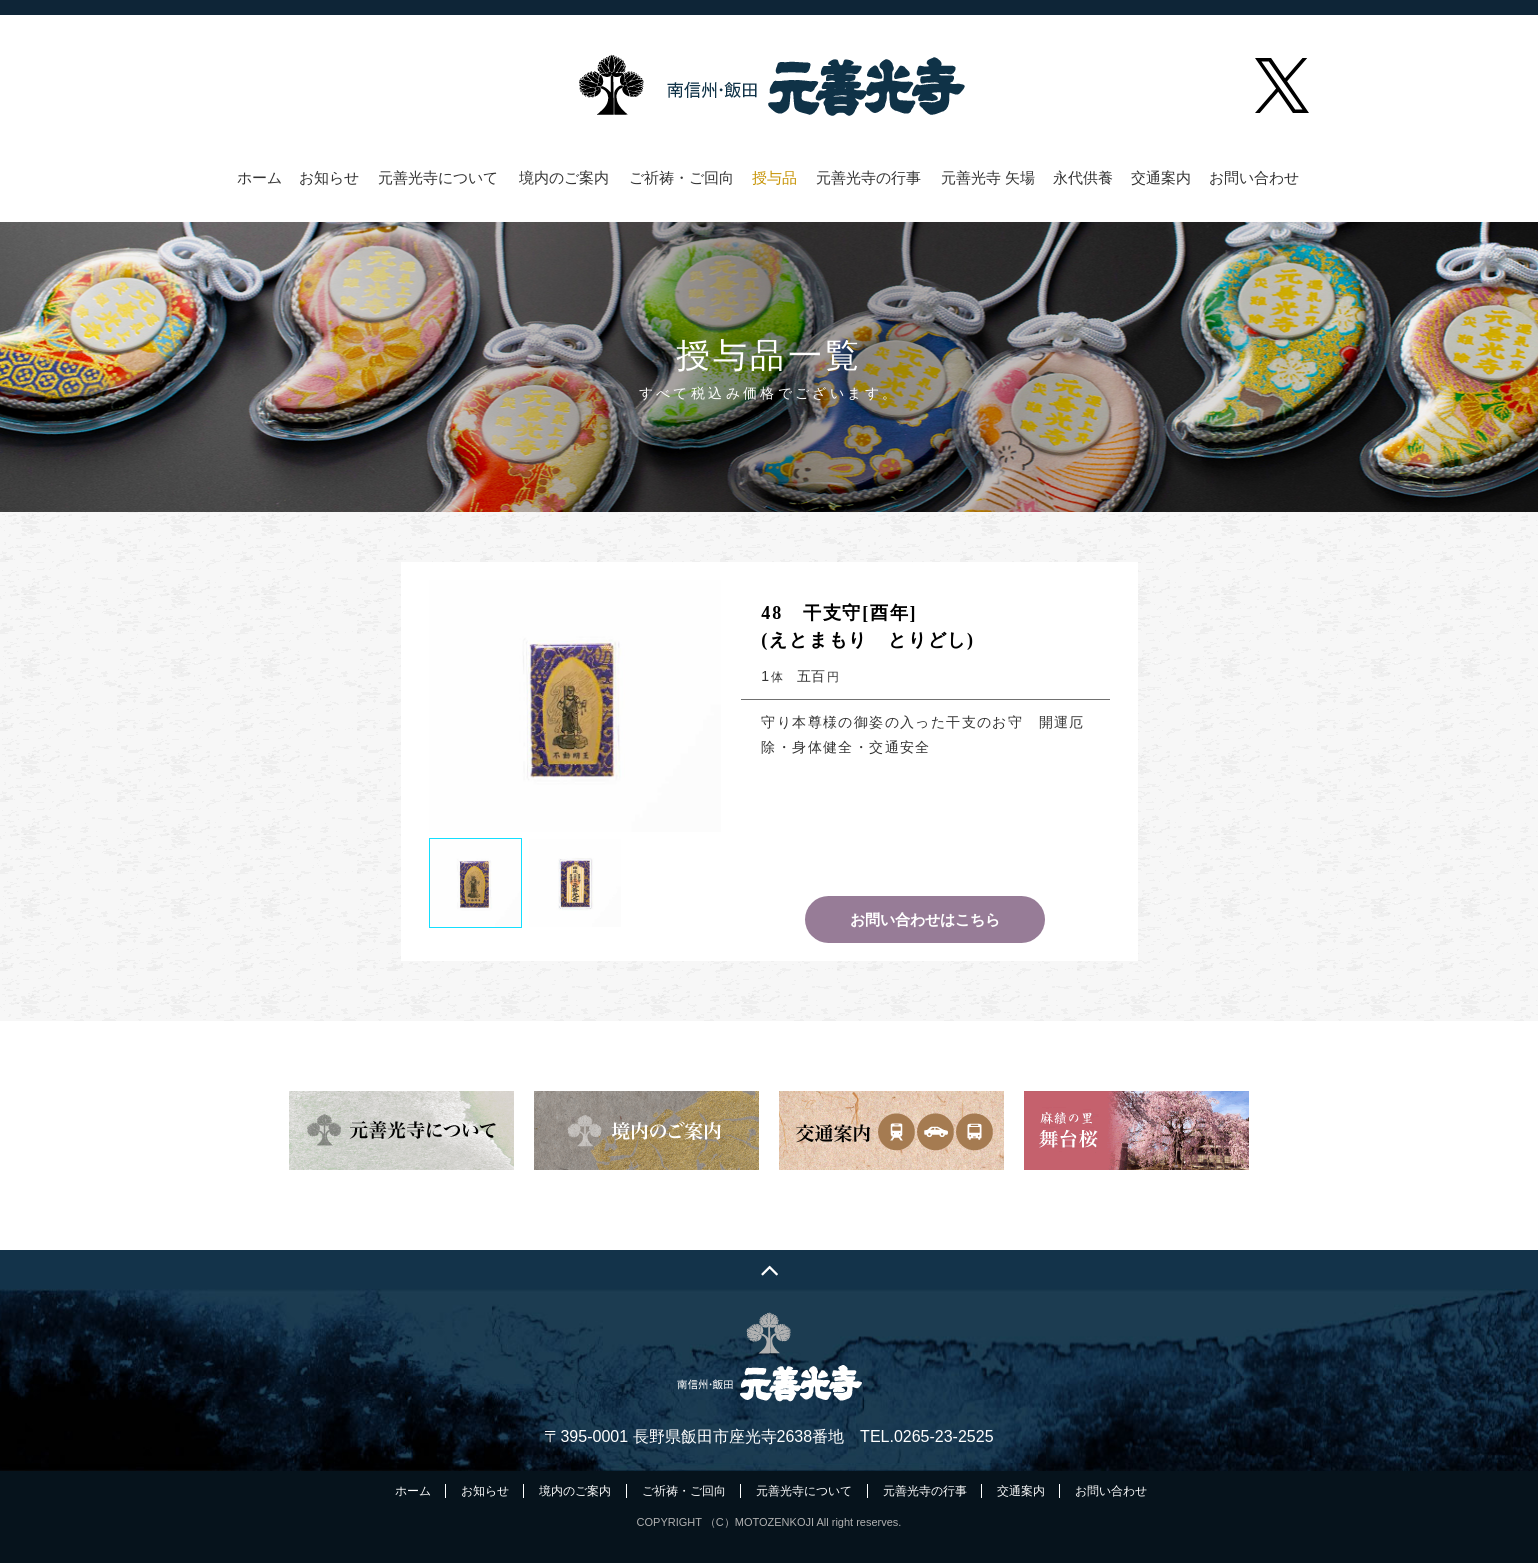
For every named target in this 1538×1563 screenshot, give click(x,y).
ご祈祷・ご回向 (681, 178)
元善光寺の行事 (868, 178)
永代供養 (1083, 178)
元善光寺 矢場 (988, 178)
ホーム (259, 178)
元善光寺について (438, 178)
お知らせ (329, 178)
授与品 (774, 178)
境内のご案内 (564, 178)
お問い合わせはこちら (925, 919)
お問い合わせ (1254, 178)
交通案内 (1161, 178)
